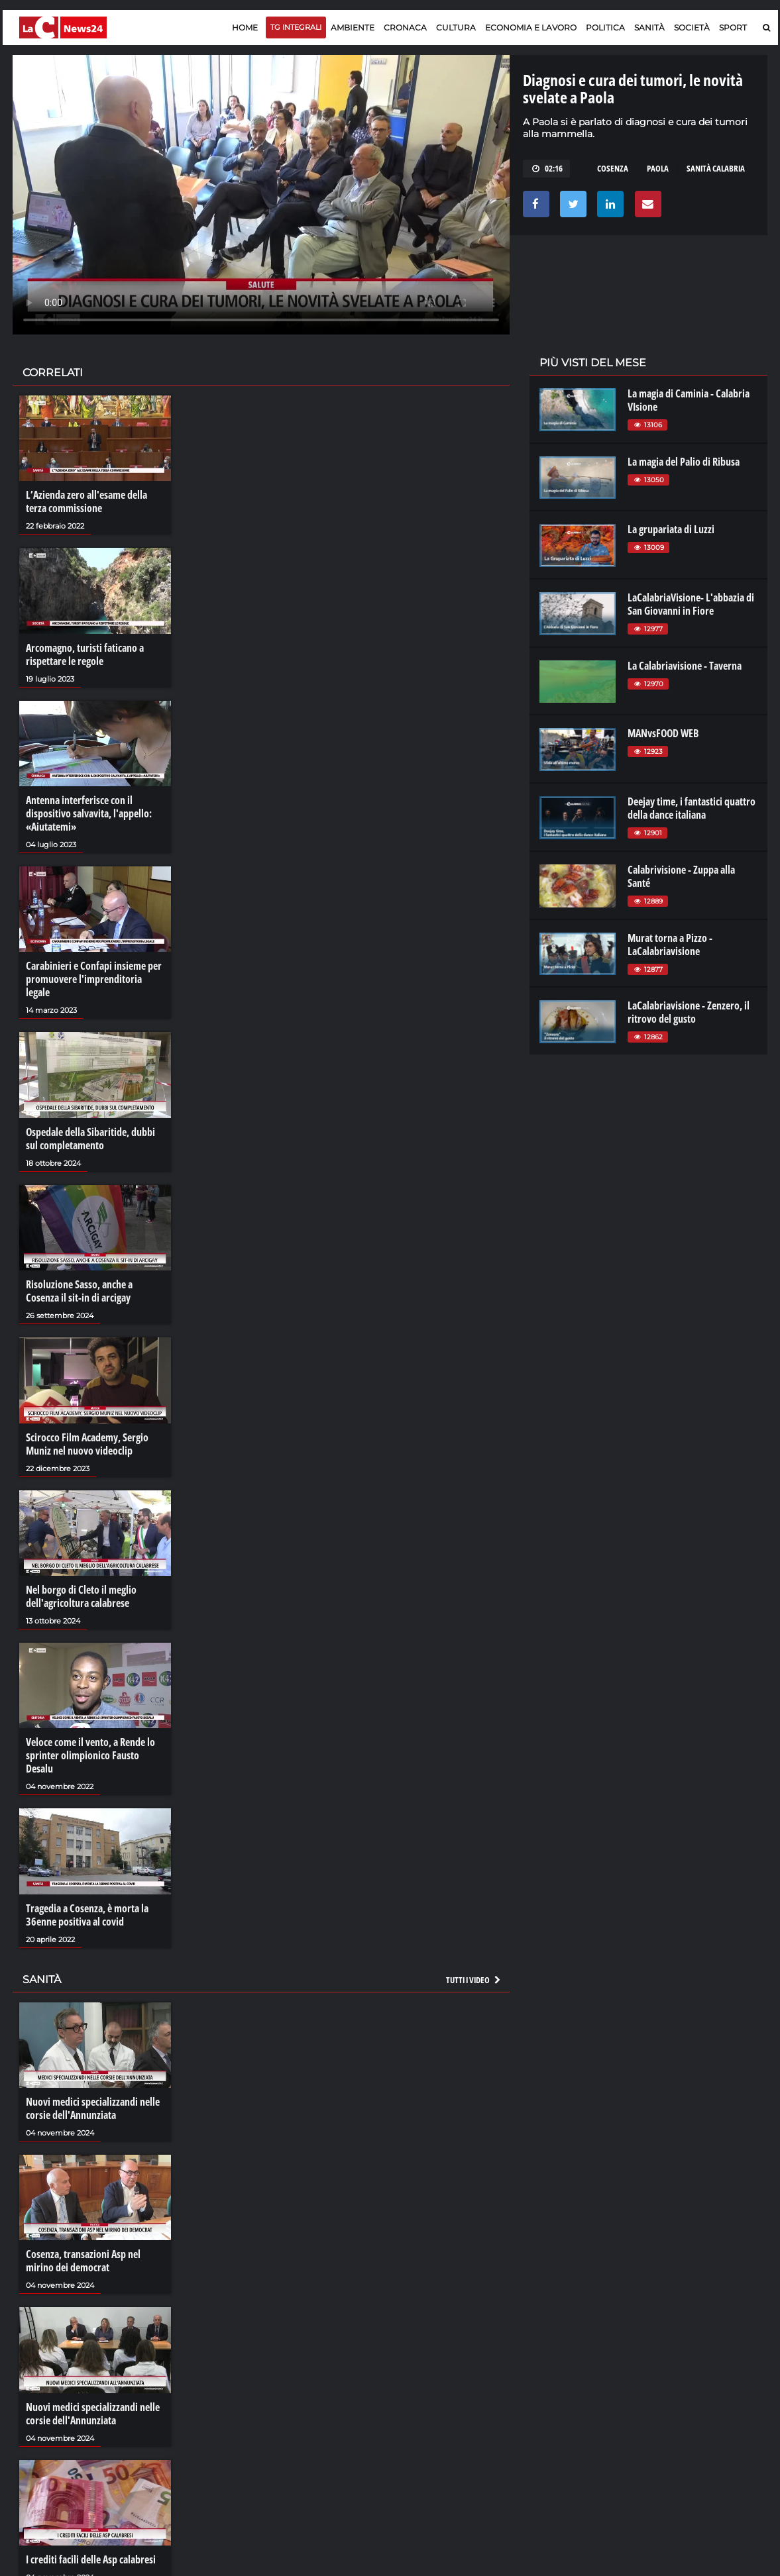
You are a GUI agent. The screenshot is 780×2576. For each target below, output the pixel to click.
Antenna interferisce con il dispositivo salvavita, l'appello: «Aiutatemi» (89, 813)
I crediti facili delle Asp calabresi (91, 2559)
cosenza (612, 168)
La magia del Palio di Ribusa (684, 461)
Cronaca (405, 27)
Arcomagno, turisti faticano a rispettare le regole (85, 654)
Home (245, 27)
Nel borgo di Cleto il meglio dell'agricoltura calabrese (81, 1596)
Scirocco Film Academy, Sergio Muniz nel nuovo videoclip (87, 1444)
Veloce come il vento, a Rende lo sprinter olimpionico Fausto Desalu (90, 1755)
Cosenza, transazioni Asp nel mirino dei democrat (83, 2261)
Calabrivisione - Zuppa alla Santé (681, 876)
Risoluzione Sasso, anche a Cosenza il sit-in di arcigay (79, 1291)
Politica (605, 27)
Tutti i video (474, 1980)
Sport (733, 27)
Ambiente (352, 27)
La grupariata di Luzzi (671, 529)
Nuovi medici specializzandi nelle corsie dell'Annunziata (93, 2108)
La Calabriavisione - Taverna (685, 665)
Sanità (649, 27)
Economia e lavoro (531, 27)
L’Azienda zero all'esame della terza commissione (86, 501)
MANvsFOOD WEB (663, 733)
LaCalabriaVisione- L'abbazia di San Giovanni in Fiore (691, 604)
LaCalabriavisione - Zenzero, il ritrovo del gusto (689, 1012)
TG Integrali (295, 27)
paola (658, 168)
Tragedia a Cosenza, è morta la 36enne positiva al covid (87, 1915)
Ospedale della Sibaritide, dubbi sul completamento (90, 1139)
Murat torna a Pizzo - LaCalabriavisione (670, 944)
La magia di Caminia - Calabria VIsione (689, 400)
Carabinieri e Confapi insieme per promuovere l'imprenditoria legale (94, 979)
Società (692, 27)
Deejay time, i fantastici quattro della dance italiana (691, 808)
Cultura (456, 27)
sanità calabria (716, 168)
